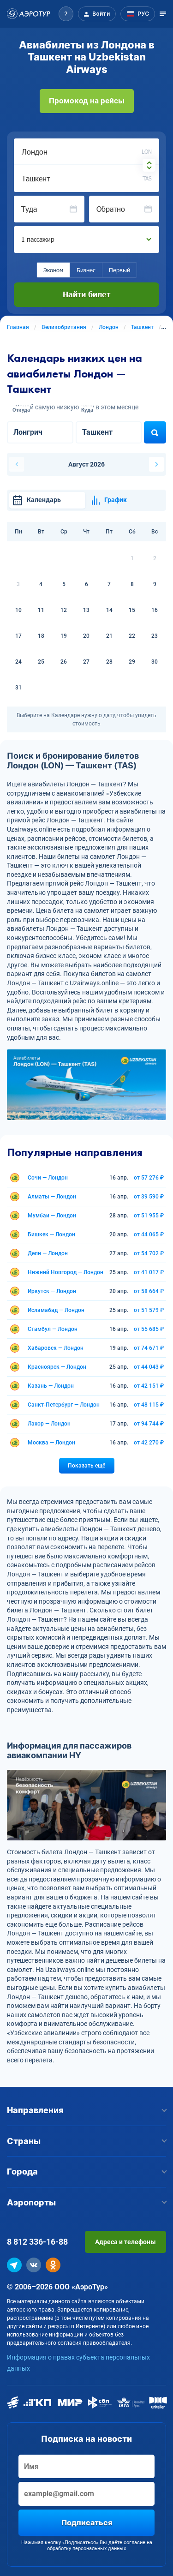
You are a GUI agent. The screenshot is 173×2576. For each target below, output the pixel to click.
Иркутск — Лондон (52, 1291)
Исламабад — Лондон (56, 1310)
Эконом (53, 270)
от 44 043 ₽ (149, 1367)
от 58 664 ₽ (149, 1291)
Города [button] (86, 2171)
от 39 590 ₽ (149, 1196)
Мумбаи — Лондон (52, 1215)
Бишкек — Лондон (51, 1234)
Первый (119, 270)
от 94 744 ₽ (149, 1423)
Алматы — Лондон (52, 1196)
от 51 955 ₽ (149, 1215)
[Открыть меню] (163, 14)
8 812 (37, 2242)
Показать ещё (86, 1465)
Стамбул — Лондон (53, 1329)
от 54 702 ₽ (149, 1253)
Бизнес (86, 270)
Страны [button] (86, 2141)
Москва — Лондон (51, 1442)
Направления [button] (86, 2110)
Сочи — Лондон (48, 1177)
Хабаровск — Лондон (56, 1348)
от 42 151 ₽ (149, 1386)
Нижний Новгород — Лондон (65, 1272)
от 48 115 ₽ (149, 1405)
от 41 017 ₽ (149, 1272)
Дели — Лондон (48, 1253)
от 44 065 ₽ (149, 1234)
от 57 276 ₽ (149, 1177)
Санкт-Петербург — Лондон (64, 1405)
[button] (66, 13)
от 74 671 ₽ (149, 1348)
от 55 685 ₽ (149, 1329)
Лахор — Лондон (49, 1423)
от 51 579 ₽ (149, 1310)
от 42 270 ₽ (149, 1442)
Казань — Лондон (51, 1386)
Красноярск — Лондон (57, 1367)
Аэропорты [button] (86, 2202)
